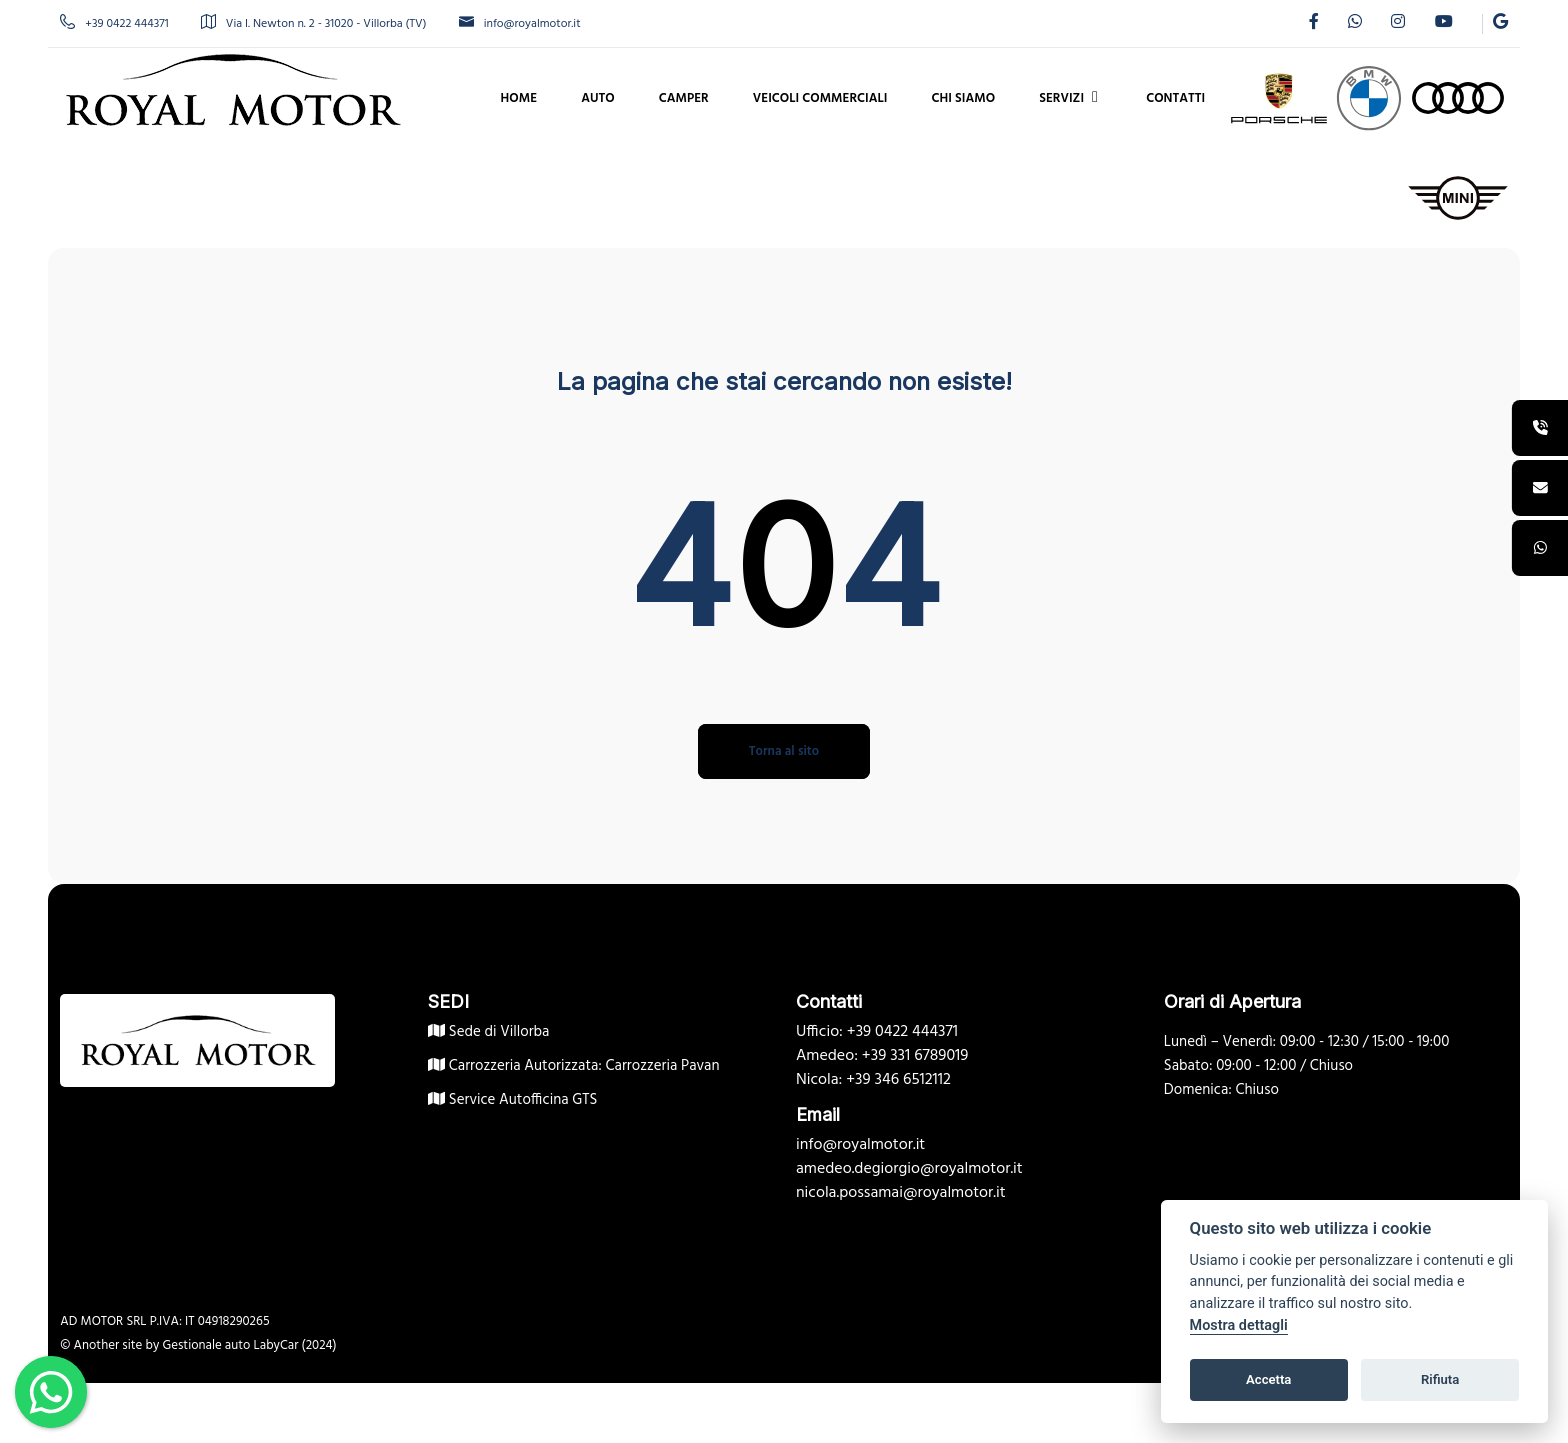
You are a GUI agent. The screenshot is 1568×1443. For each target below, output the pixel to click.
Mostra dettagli (1239, 1325)
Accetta (1268, 1379)
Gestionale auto (218, 1345)
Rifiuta (1440, 1379)
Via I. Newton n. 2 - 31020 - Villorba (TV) (325, 24)
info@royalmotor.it (531, 24)
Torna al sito (784, 751)
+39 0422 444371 (126, 24)
